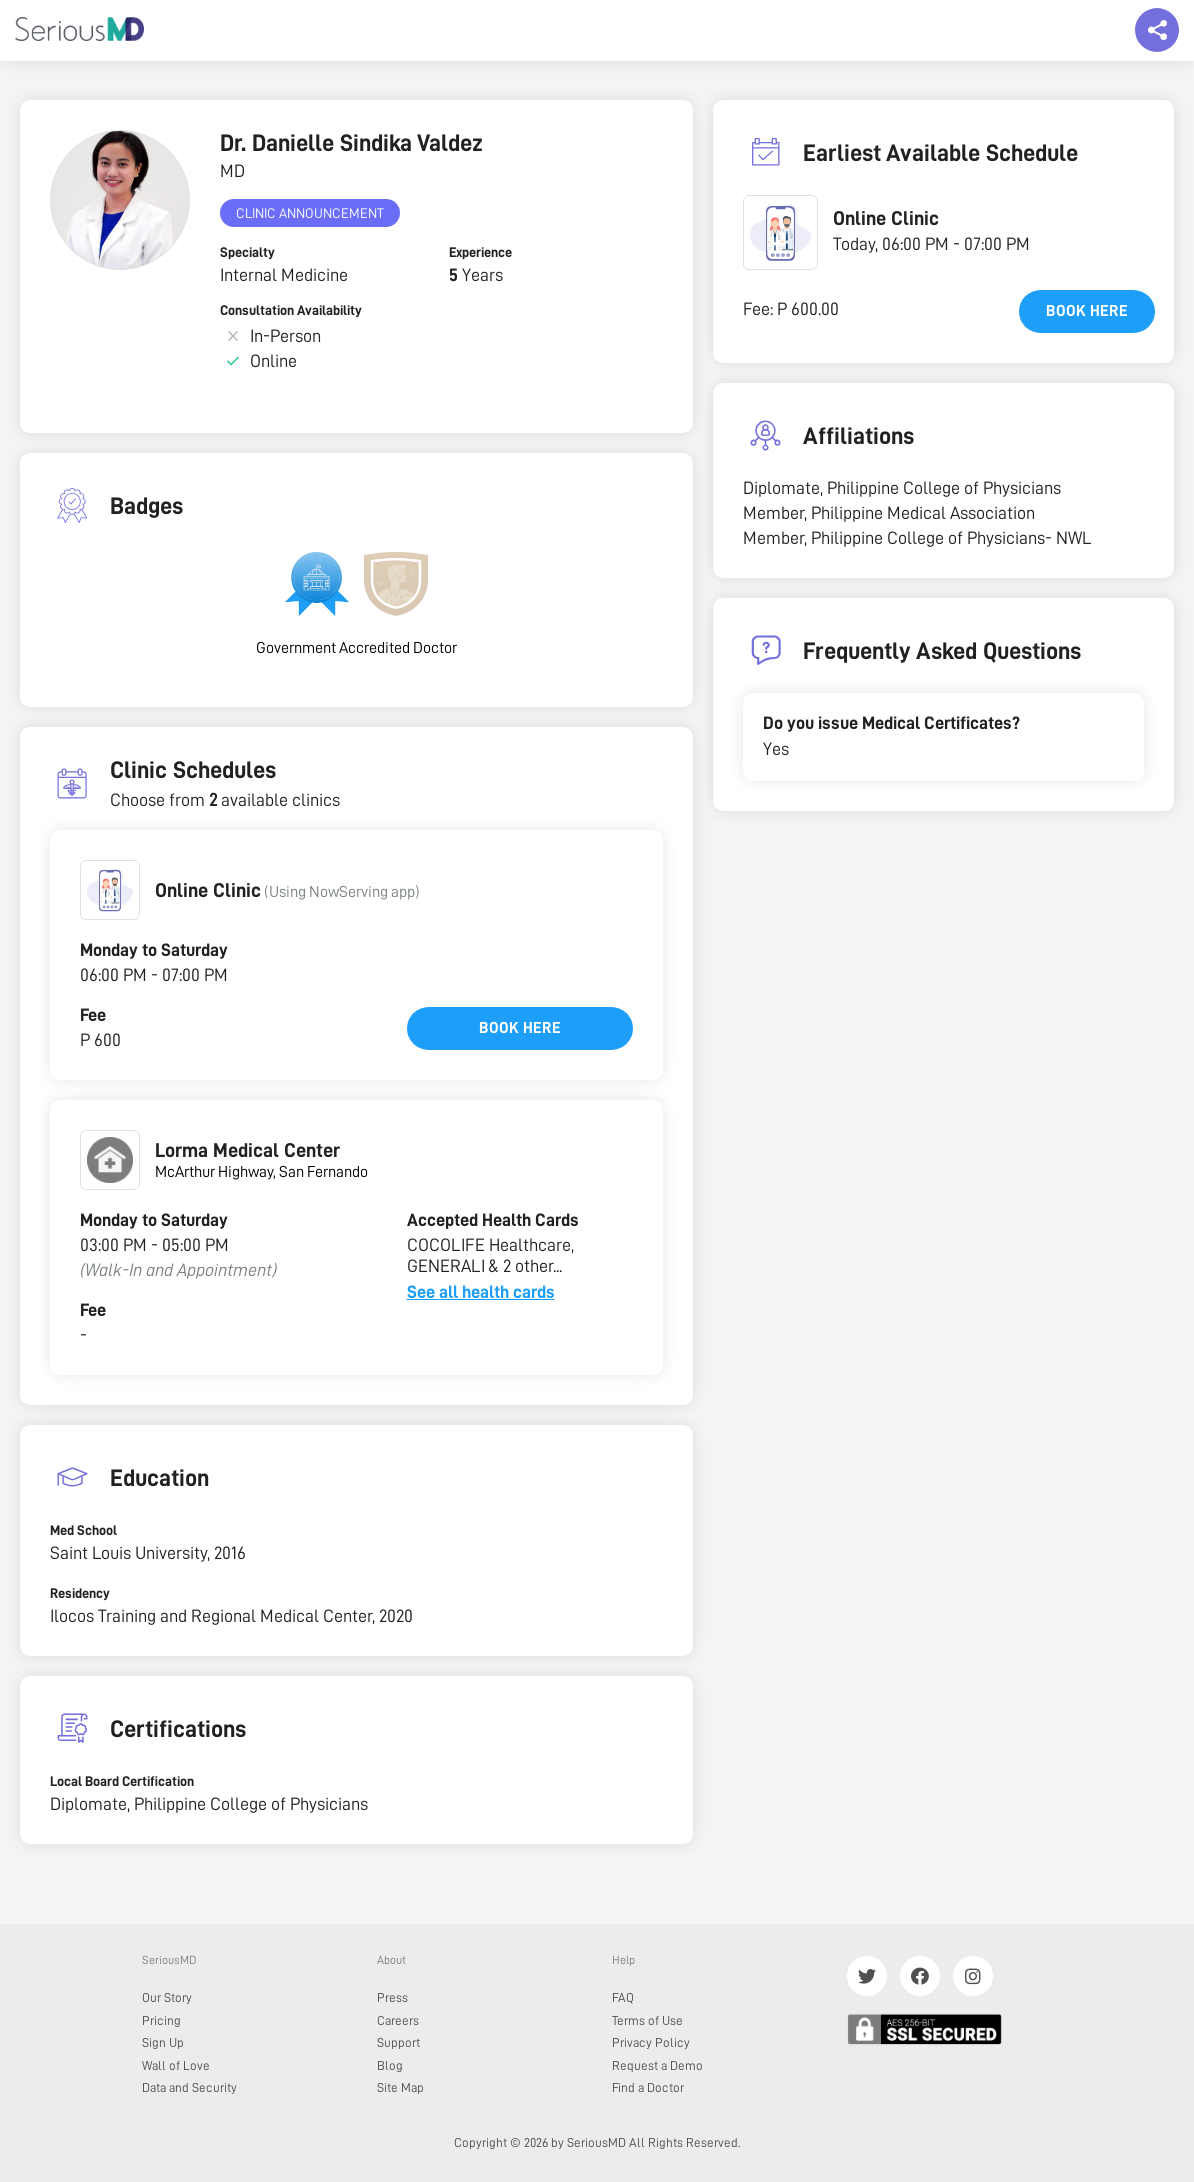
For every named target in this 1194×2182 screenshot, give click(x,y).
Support (398, 2042)
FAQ (623, 1997)
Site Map (400, 2087)
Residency (80, 1593)
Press (392, 1997)
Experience (480, 252)
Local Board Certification (122, 1781)
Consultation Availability (291, 310)
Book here (520, 1028)
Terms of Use (647, 2020)
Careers (398, 2020)
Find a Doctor (648, 2087)
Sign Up (163, 2042)
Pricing (161, 2020)
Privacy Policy (651, 2042)
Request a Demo (657, 2065)
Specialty (247, 252)
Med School (83, 1530)
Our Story (167, 1997)
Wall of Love (176, 2065)
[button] (110, 890)
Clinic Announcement (310, 213)
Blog (390, 2065)
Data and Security (189, 2087)
